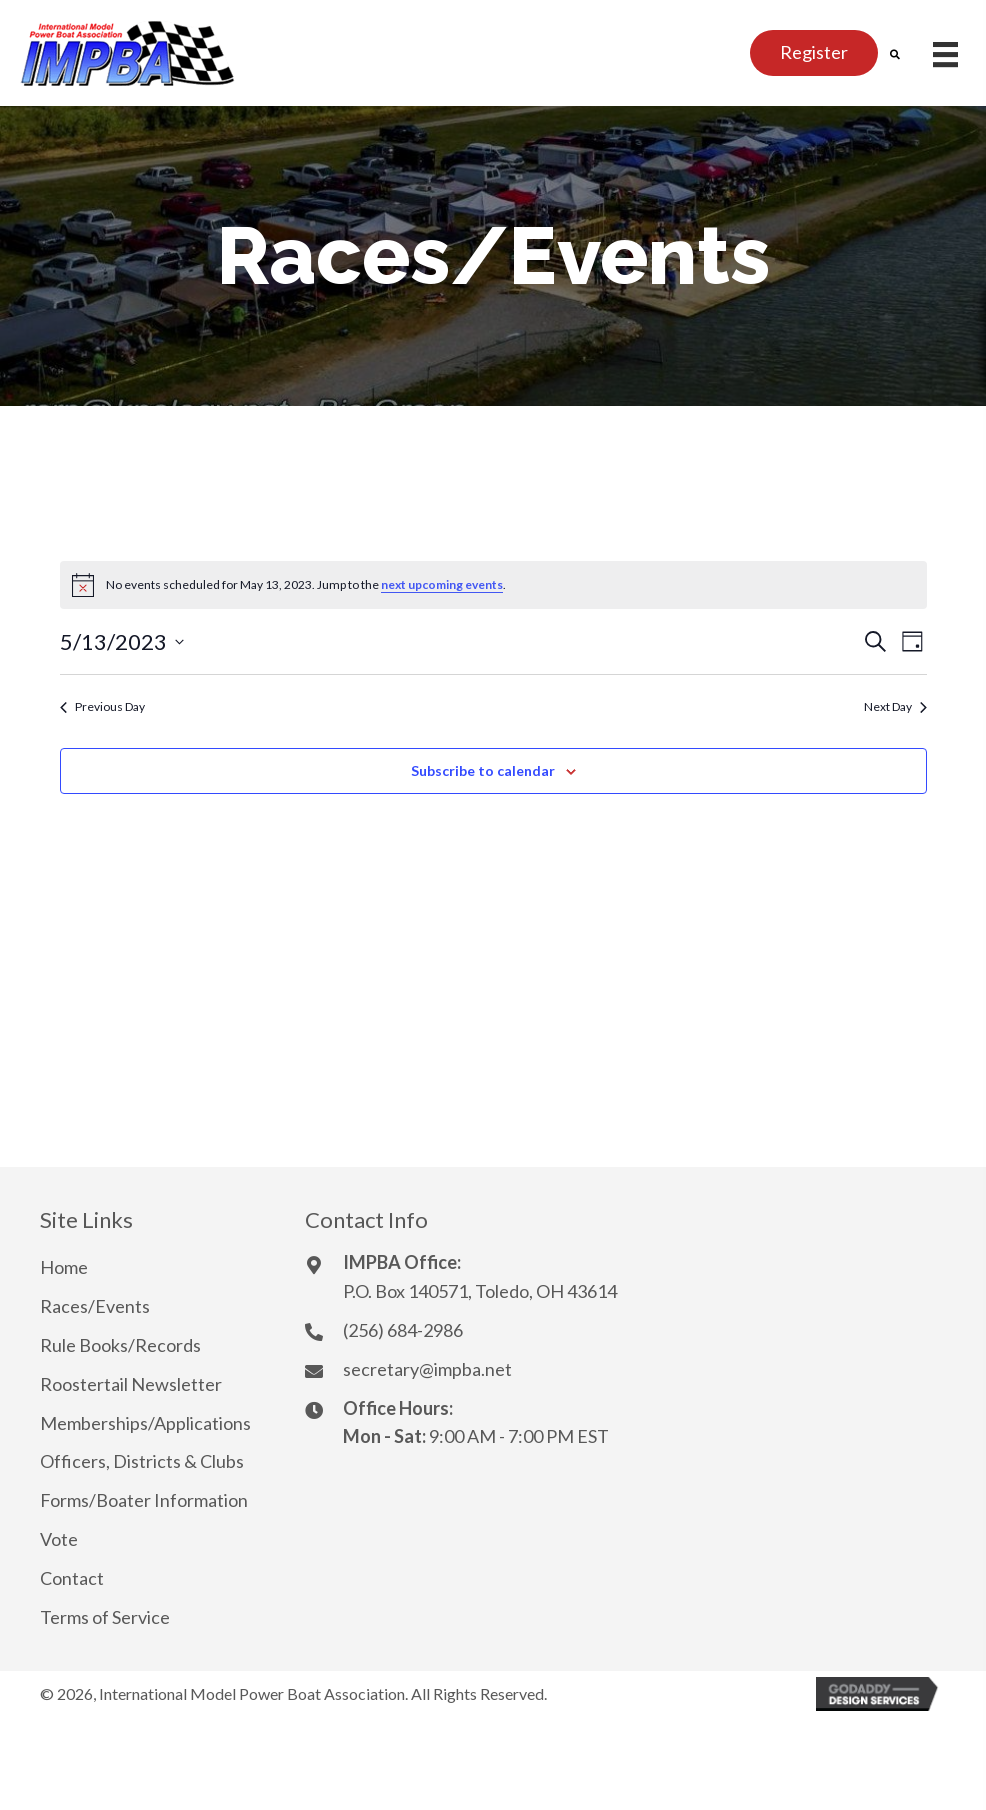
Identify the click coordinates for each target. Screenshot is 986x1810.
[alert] (493, 585)
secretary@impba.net (427, 1369)
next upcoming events (442, 584)
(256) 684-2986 (403, 1330)
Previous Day (102, 706)
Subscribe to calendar (483, 771)
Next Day (895, 706)
